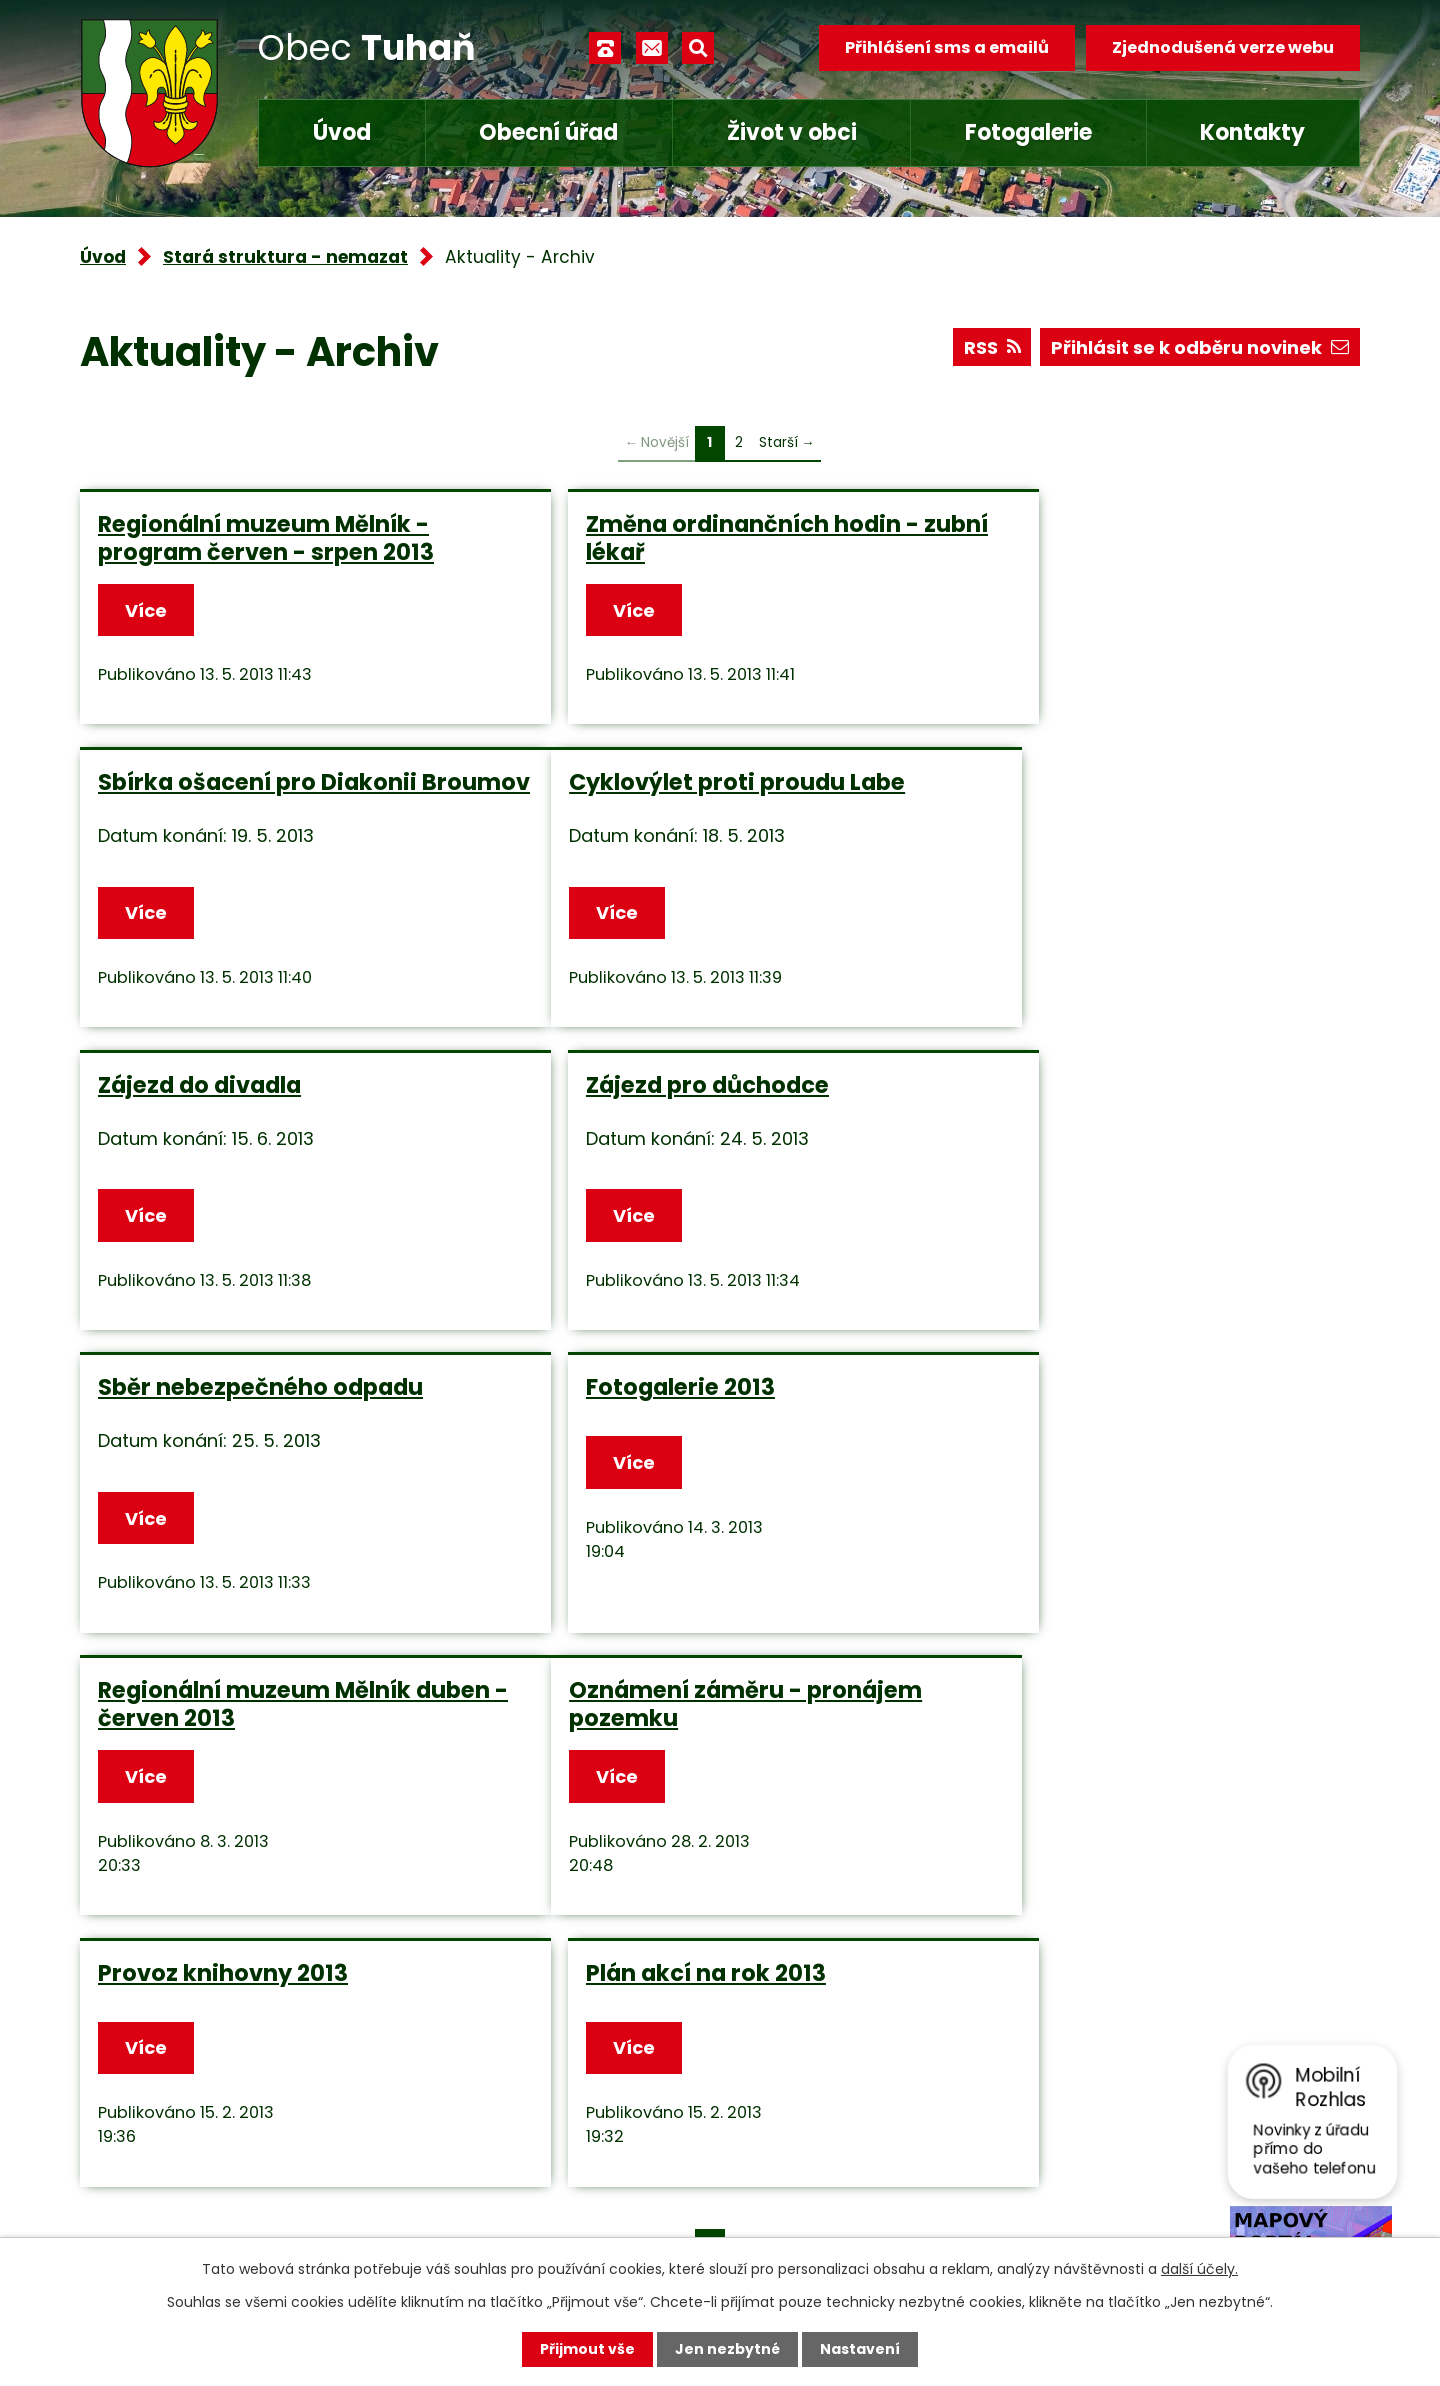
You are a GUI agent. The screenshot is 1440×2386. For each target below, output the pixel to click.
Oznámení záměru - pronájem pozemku (274, 1530)
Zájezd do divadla (630, 862)
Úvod (342, 132)
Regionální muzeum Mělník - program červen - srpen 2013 (266, 538)
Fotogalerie (1028, 132)
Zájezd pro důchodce (1082, 862)
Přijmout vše (587, 2349)
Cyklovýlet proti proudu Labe (266, 862)
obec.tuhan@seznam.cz (593, 2145)
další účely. (1199, 2269)
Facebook (531, 2204)
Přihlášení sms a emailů (947, 47)
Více (146, 610)
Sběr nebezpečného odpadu (260, 1189)
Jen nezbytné (727, 2349)
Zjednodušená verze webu (1223, 47)
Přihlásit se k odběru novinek (1200, 347)
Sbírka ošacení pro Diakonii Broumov (1120, 538)
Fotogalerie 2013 (623, 1189)
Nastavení (860, 2349)
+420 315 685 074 (566, 2086)
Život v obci (792, 132)
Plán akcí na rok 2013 (1081, 1516)
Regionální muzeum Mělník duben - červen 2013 (1117, 1203)
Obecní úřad (548, 132)
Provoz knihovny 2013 (654, 1516)
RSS (992, 347)
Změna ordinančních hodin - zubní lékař (695, 538)
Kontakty (1252, 132)
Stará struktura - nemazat (285, 257)
